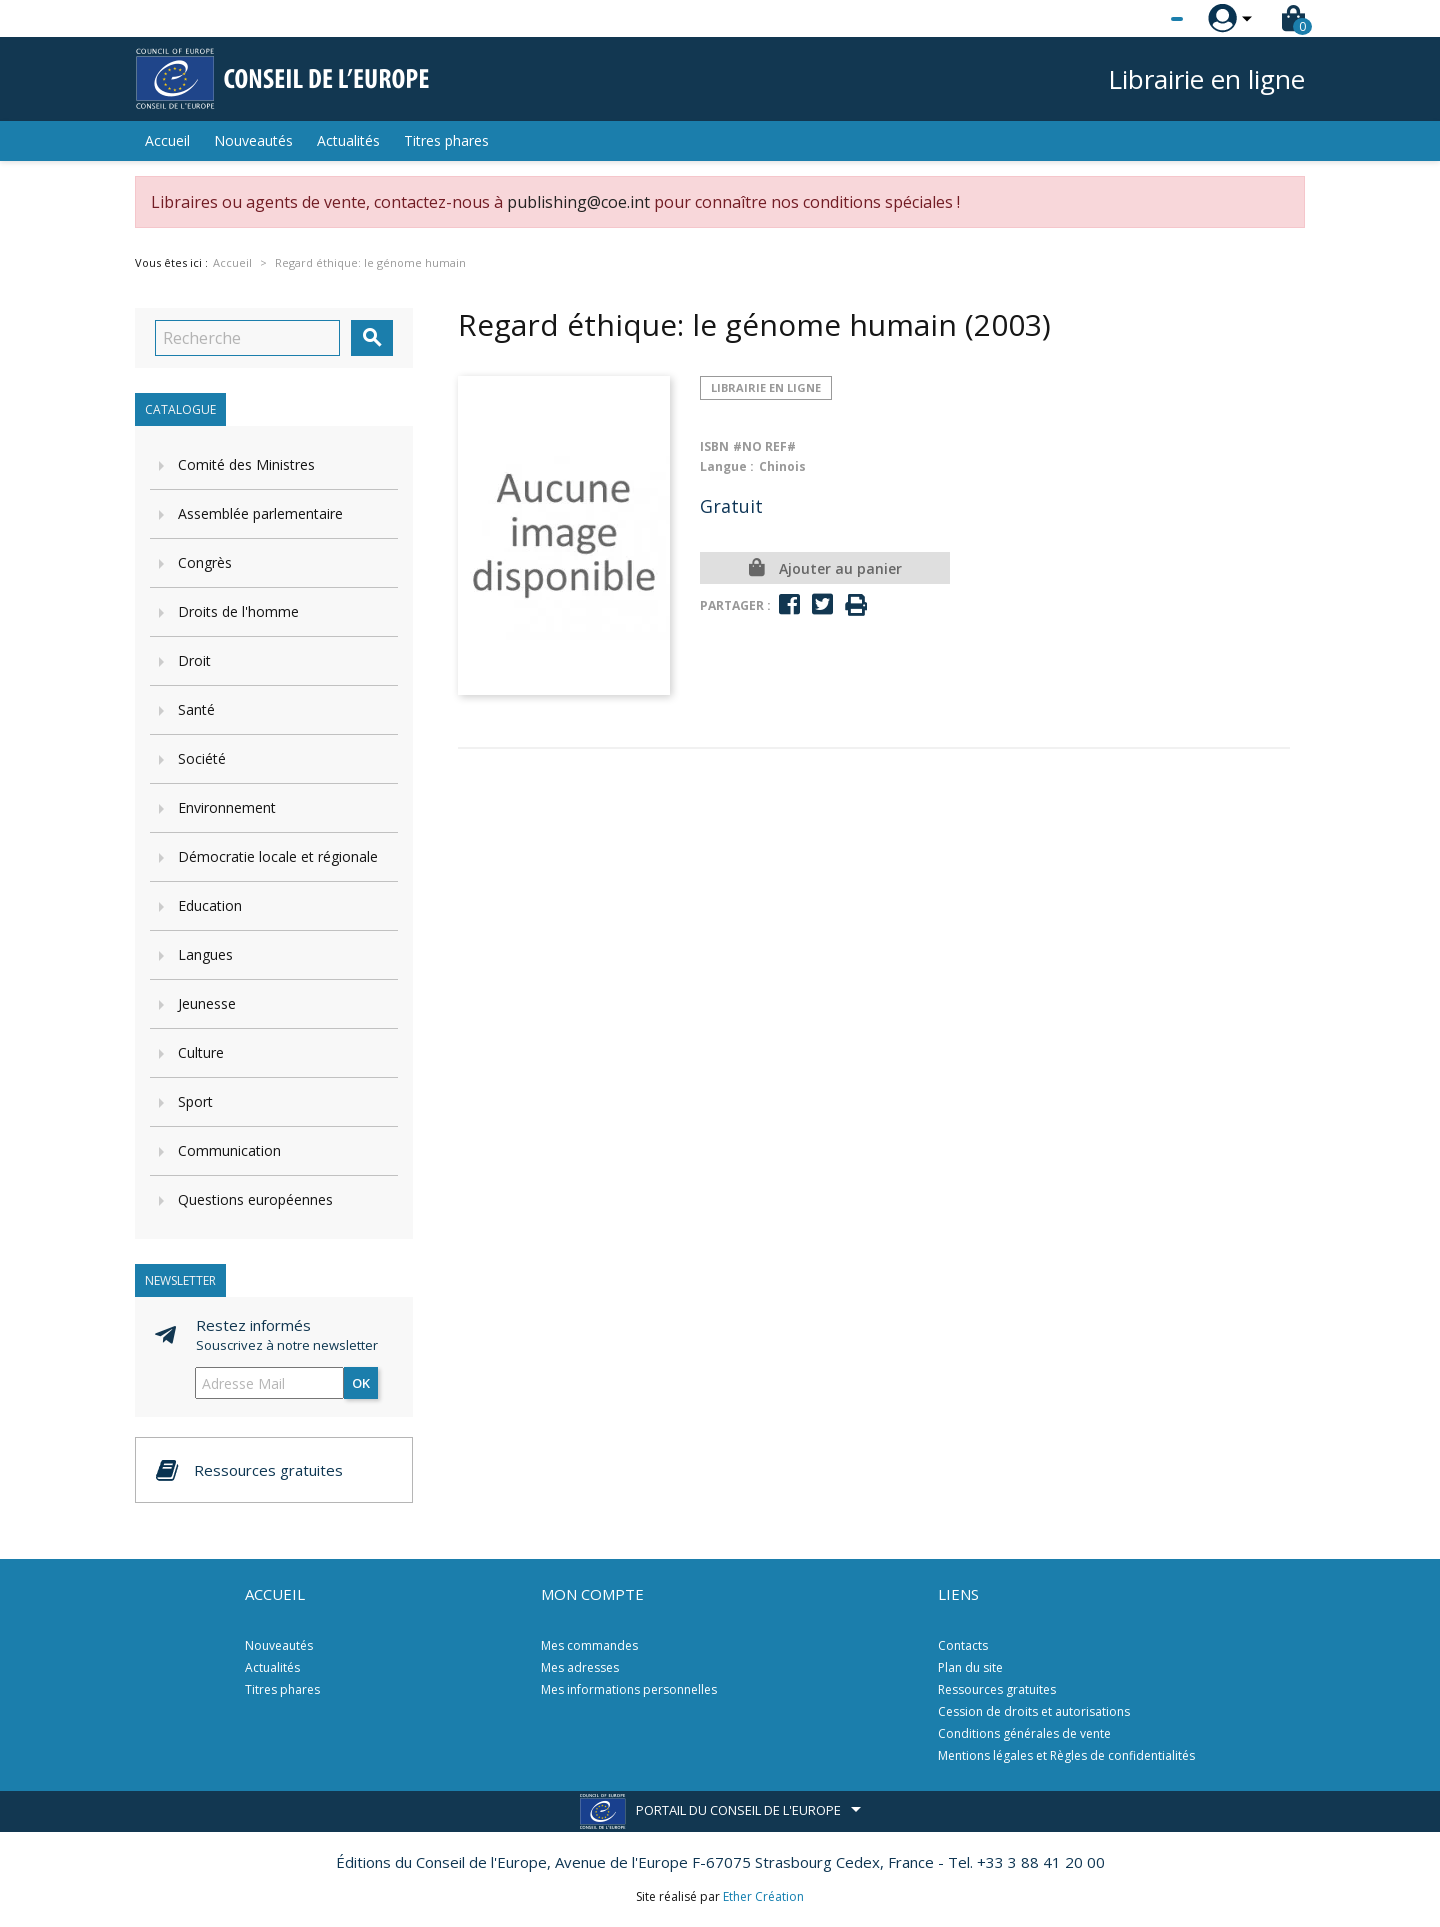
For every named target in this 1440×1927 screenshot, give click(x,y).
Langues (205, 954)
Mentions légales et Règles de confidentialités (1066, 1755)
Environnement (227, 807)
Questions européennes (255, 1199)
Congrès (205, 562)
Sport (195, 1101)
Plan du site (970, 1667)
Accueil (167, 140)
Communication (229, 1150)
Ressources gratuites (997, 1689)
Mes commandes (589, 1645)
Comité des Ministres (246, 464)
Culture (201, 1052)
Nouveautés (253, 140)
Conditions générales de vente (1024, 1733)
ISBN (714, 446)
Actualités (348, 140)
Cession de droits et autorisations (1034, 1711)
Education (210, 905)
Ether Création (763, 1896)
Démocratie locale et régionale (278, 856)
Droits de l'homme (238, 611)
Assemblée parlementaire (260, 513)
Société (202, 758)
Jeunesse (207, 1003)
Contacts (963, 1645)
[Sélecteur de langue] (1136, 19)
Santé (196, 709)
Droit (194, 660)
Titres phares (446, 140)
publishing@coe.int (578, 202)
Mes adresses (580, 1667)
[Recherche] (247, 338)
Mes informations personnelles (629, 1689)
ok (361, 1383)
